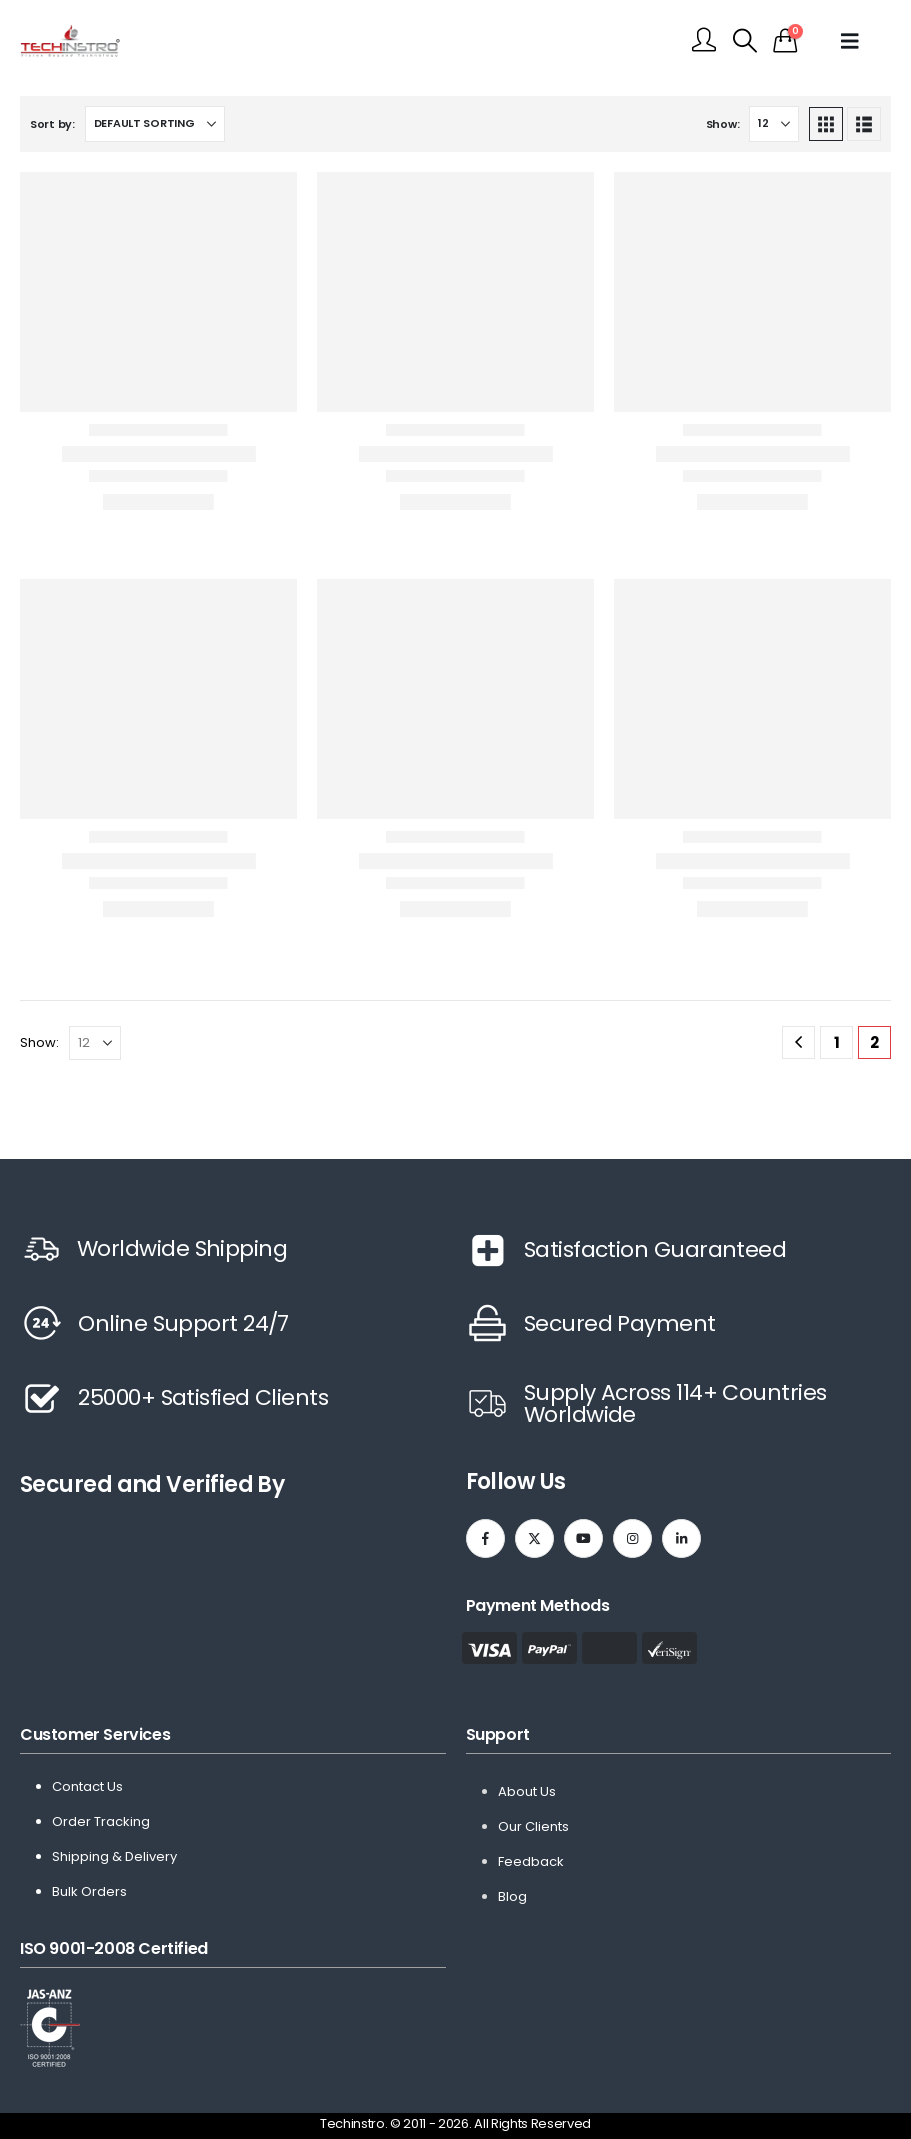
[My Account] (704, 41)
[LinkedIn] (681, 1538)
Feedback (531, 1861)
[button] (744, 41)
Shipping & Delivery (114, 1856)
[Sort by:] (155, 124)
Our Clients (533, 1826)
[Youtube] (583, 1538)
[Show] (774, 124)
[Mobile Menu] (858, 41)
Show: (723, 124)
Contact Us (87, 1786)
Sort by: (52, 124)
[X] (534, 1538)
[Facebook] (485, 1538)
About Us (527, 1791)
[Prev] (798, 1042)
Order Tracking (101, 1821)
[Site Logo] (70, 40)
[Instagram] (632, 1538)
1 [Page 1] (837, 1042)
